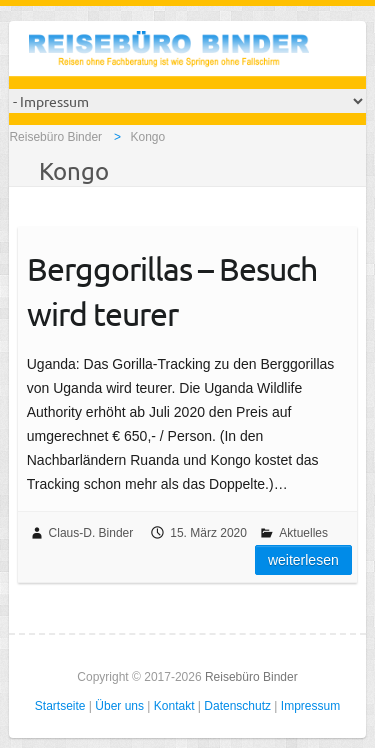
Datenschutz (237, 706)
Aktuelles (303, 533)
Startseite (60, 706)
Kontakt (174, 706)
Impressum (310, 706)
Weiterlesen (303, 560)
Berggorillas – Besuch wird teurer (172, 291)
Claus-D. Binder (91, 533)
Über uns (119, 706)
